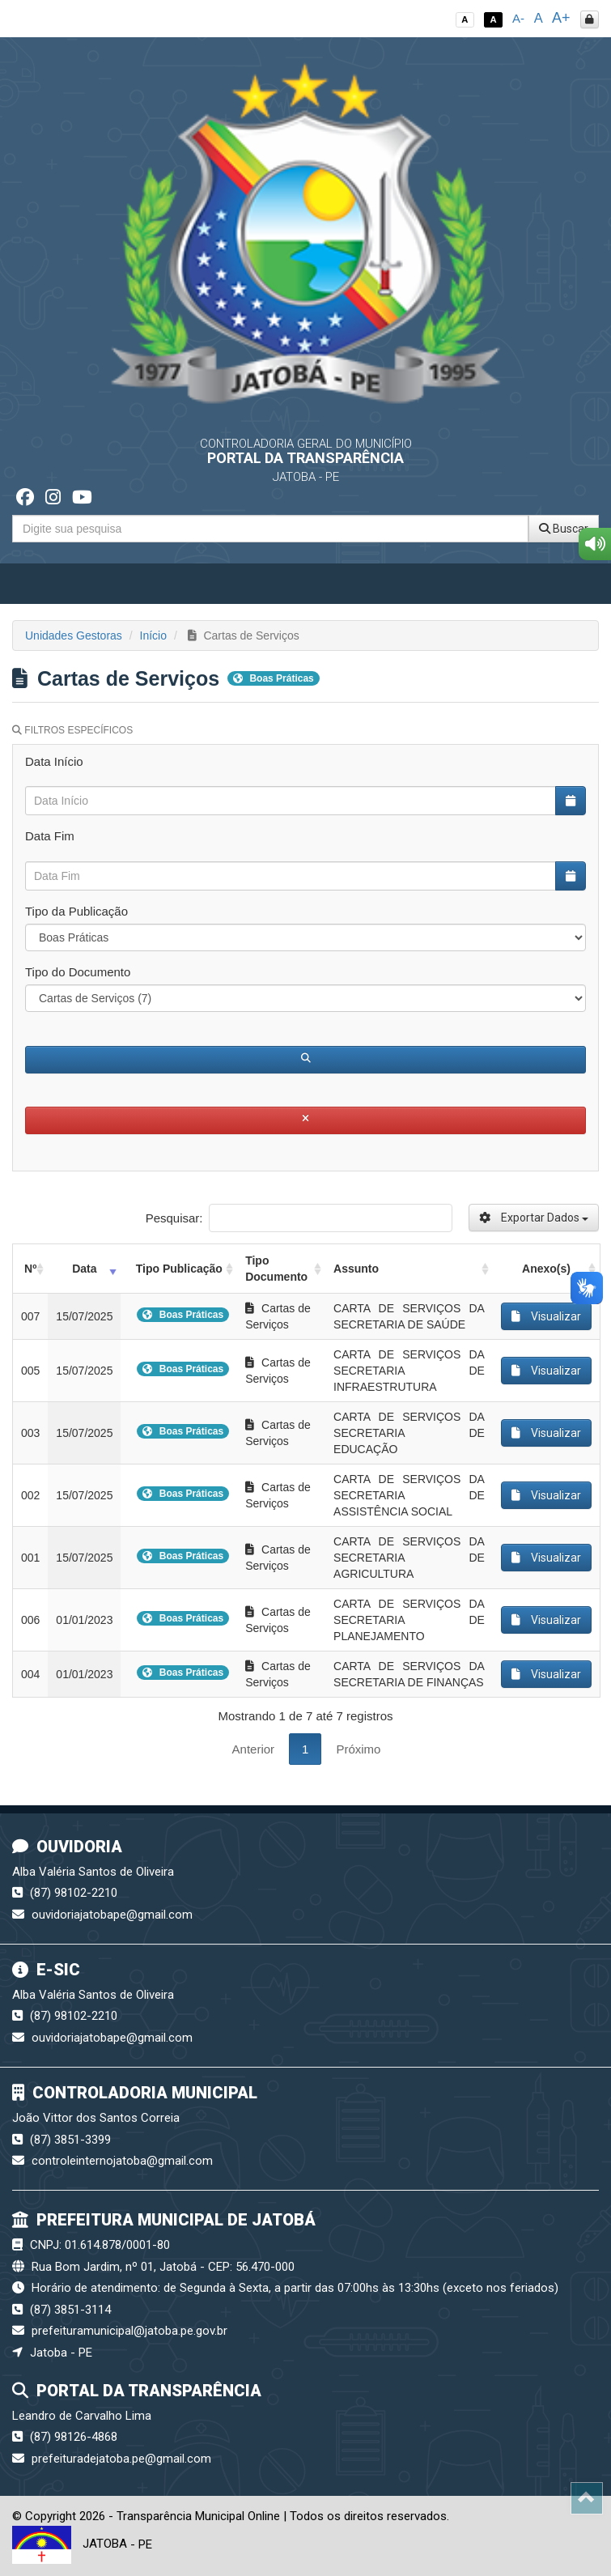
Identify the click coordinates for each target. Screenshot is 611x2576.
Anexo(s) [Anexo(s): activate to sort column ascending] (546, 1268)
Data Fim (49, 836)
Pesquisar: (299, 1218)
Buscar (563, 528)
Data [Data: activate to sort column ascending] (84, 1268)
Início (153, 635)
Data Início (54, 761)
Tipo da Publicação (76, 911)
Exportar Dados (533, 1217)
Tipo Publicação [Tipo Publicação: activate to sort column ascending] (179, 1268)
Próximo (358, 1749)
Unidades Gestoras (73, 635)
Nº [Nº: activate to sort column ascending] (30, 1268)
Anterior (253, 1749)
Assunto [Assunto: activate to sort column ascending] (356, 1268)
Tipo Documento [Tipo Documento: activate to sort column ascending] (276, 1268)
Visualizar (546, 1316)
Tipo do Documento (77, 972)
